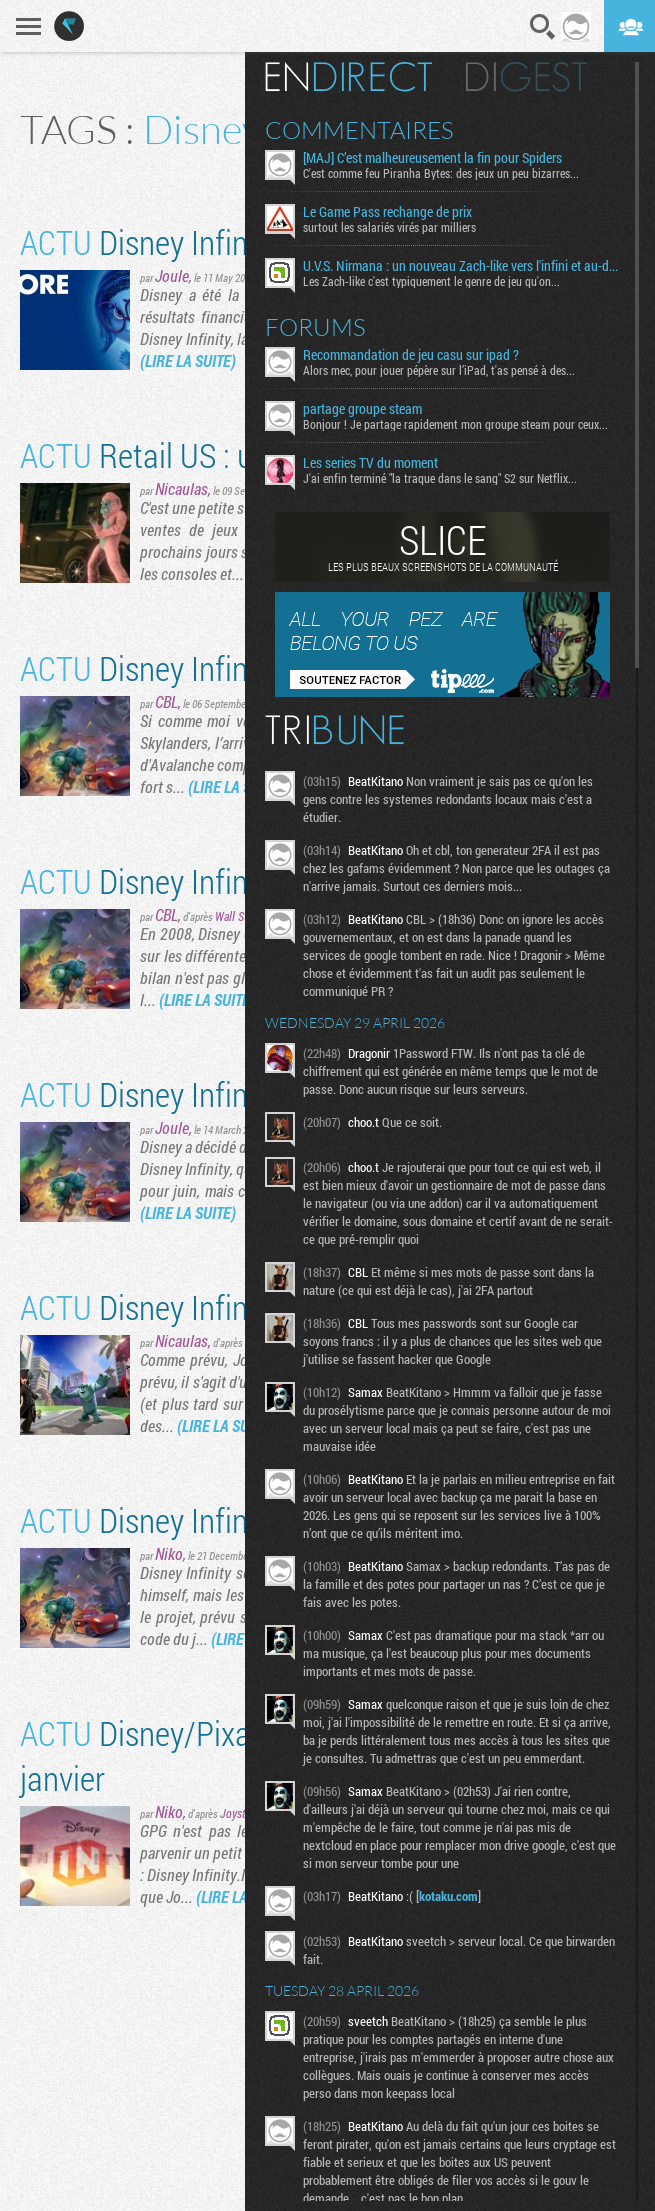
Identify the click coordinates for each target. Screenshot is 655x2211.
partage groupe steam (362, 409)
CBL (166, 701)
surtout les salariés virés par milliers (389, 227)
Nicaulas (181, 488)
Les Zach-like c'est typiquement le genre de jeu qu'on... (431, 281)
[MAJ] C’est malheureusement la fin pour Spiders (432, 158)
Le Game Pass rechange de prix (387, 212)
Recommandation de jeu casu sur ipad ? (411, 355)
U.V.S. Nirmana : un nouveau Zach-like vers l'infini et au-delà (461, 266)
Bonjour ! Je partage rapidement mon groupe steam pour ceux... (455, 424)
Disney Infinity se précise (217, 1306)
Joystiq (237, 1813)
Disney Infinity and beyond (227, 880)
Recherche (543, 27)
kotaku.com (448, 1896)
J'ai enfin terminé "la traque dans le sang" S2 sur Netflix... (440, 478)
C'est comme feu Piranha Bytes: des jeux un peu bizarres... (441, 173)
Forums (315, 327)
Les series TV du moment (370, 463)
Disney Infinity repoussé (211, 1093)
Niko (169, 1553)
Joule (172, 275)
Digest (526, 77)
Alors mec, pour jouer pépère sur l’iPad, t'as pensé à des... (439, 370)
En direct (348, 77)
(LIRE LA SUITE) (188, 360)
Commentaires (359, 130)
